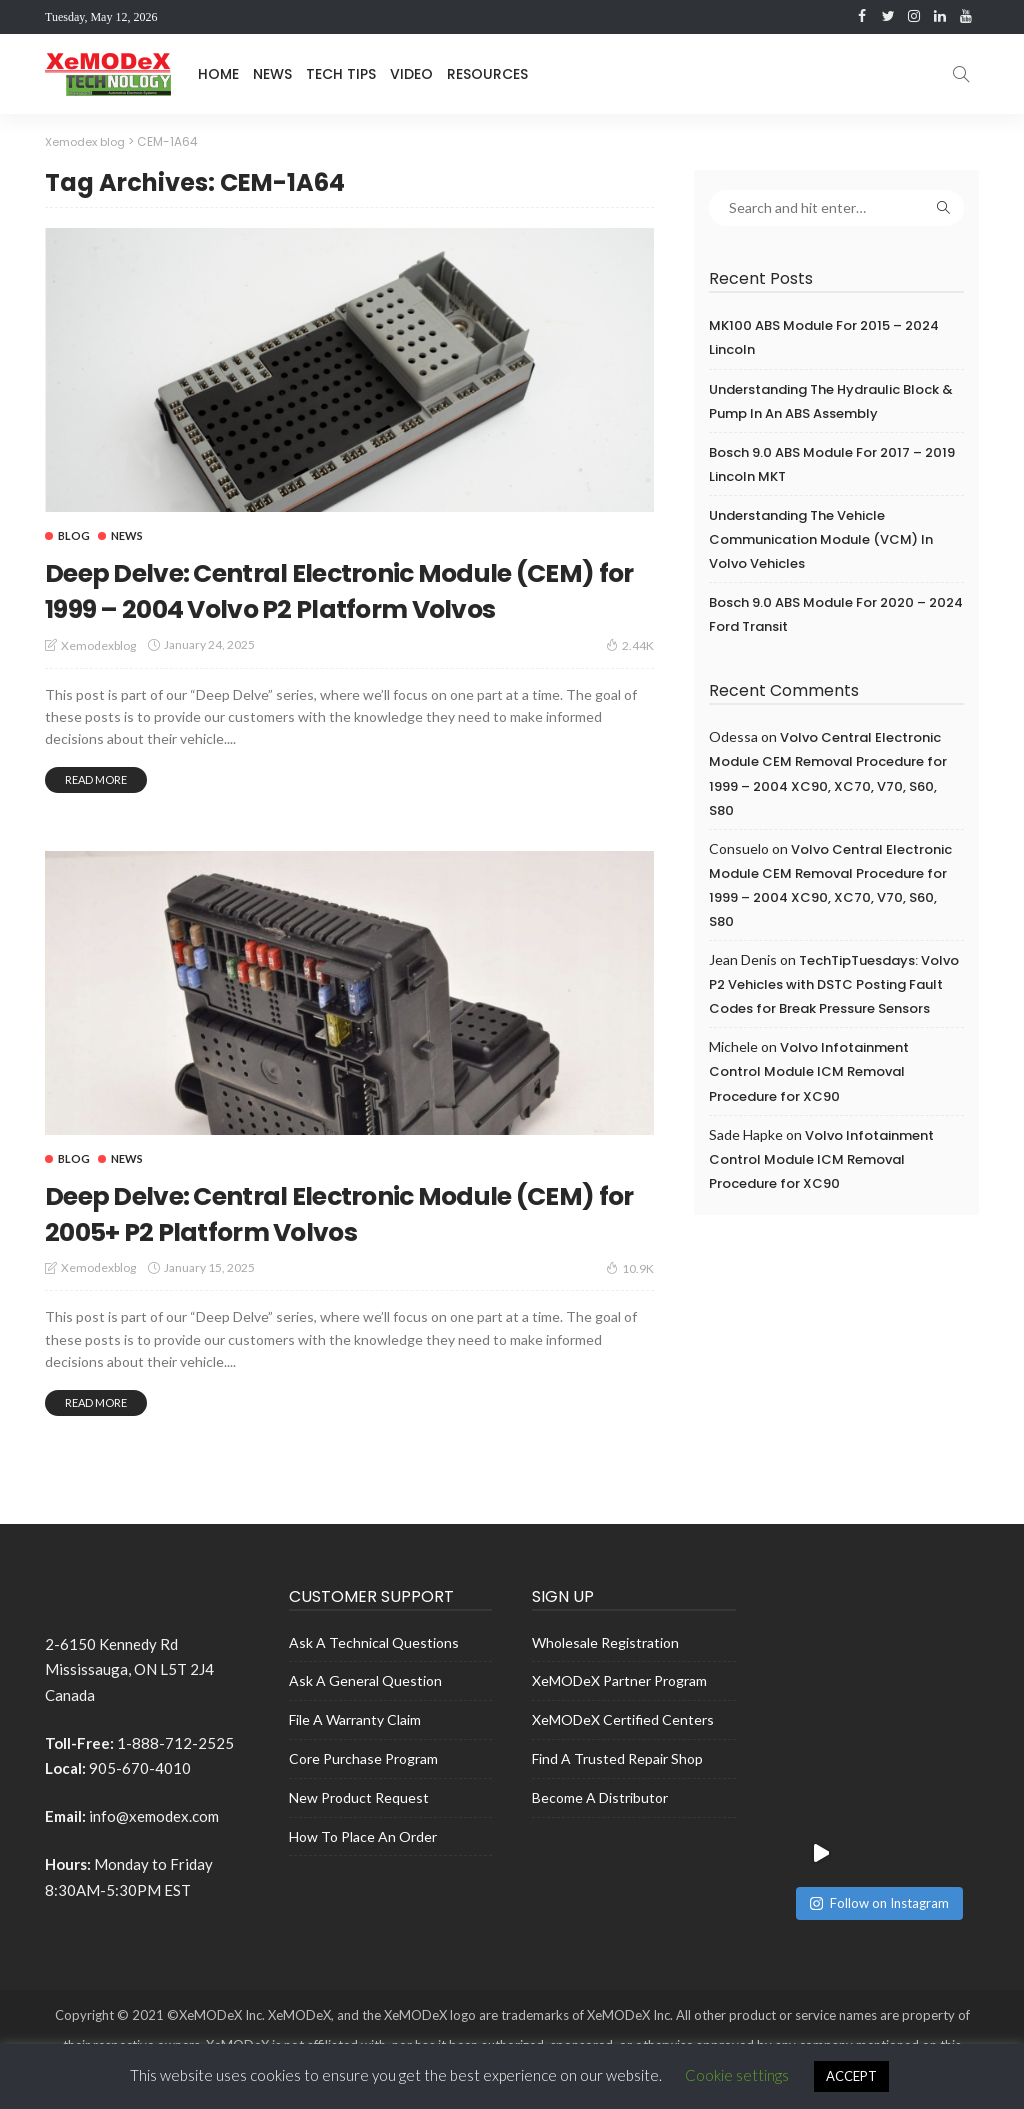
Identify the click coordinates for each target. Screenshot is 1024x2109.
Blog (74, 535)
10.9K (630, 1303)
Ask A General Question (365, 1716)
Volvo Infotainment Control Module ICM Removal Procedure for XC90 (809, 1071)
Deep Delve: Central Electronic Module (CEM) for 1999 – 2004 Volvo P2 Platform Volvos (346, 606)
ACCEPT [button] (851, 2076)
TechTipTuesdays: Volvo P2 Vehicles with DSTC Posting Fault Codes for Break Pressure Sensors (834, 984)
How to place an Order (363, 1871)
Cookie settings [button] (737, 2075)
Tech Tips (341, 74)
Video (411, 74)
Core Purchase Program (363, 1794)
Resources (487, 74)
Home (218, 74)
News (272, 74)
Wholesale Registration (605, 1678)
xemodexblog (98, 680)
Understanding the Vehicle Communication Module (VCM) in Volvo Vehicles (821, 539)
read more (96, 814)
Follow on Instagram (879, 1795)
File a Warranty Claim (355, 1755)
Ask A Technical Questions (374, 1678)
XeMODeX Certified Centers (623, 1755)
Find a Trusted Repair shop (617, 1794)
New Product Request (359, 1833)
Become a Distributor (600, 1833)
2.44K (630, 680)
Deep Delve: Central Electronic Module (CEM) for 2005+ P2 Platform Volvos (333, 1247)
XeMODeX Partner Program (619, 1716)
